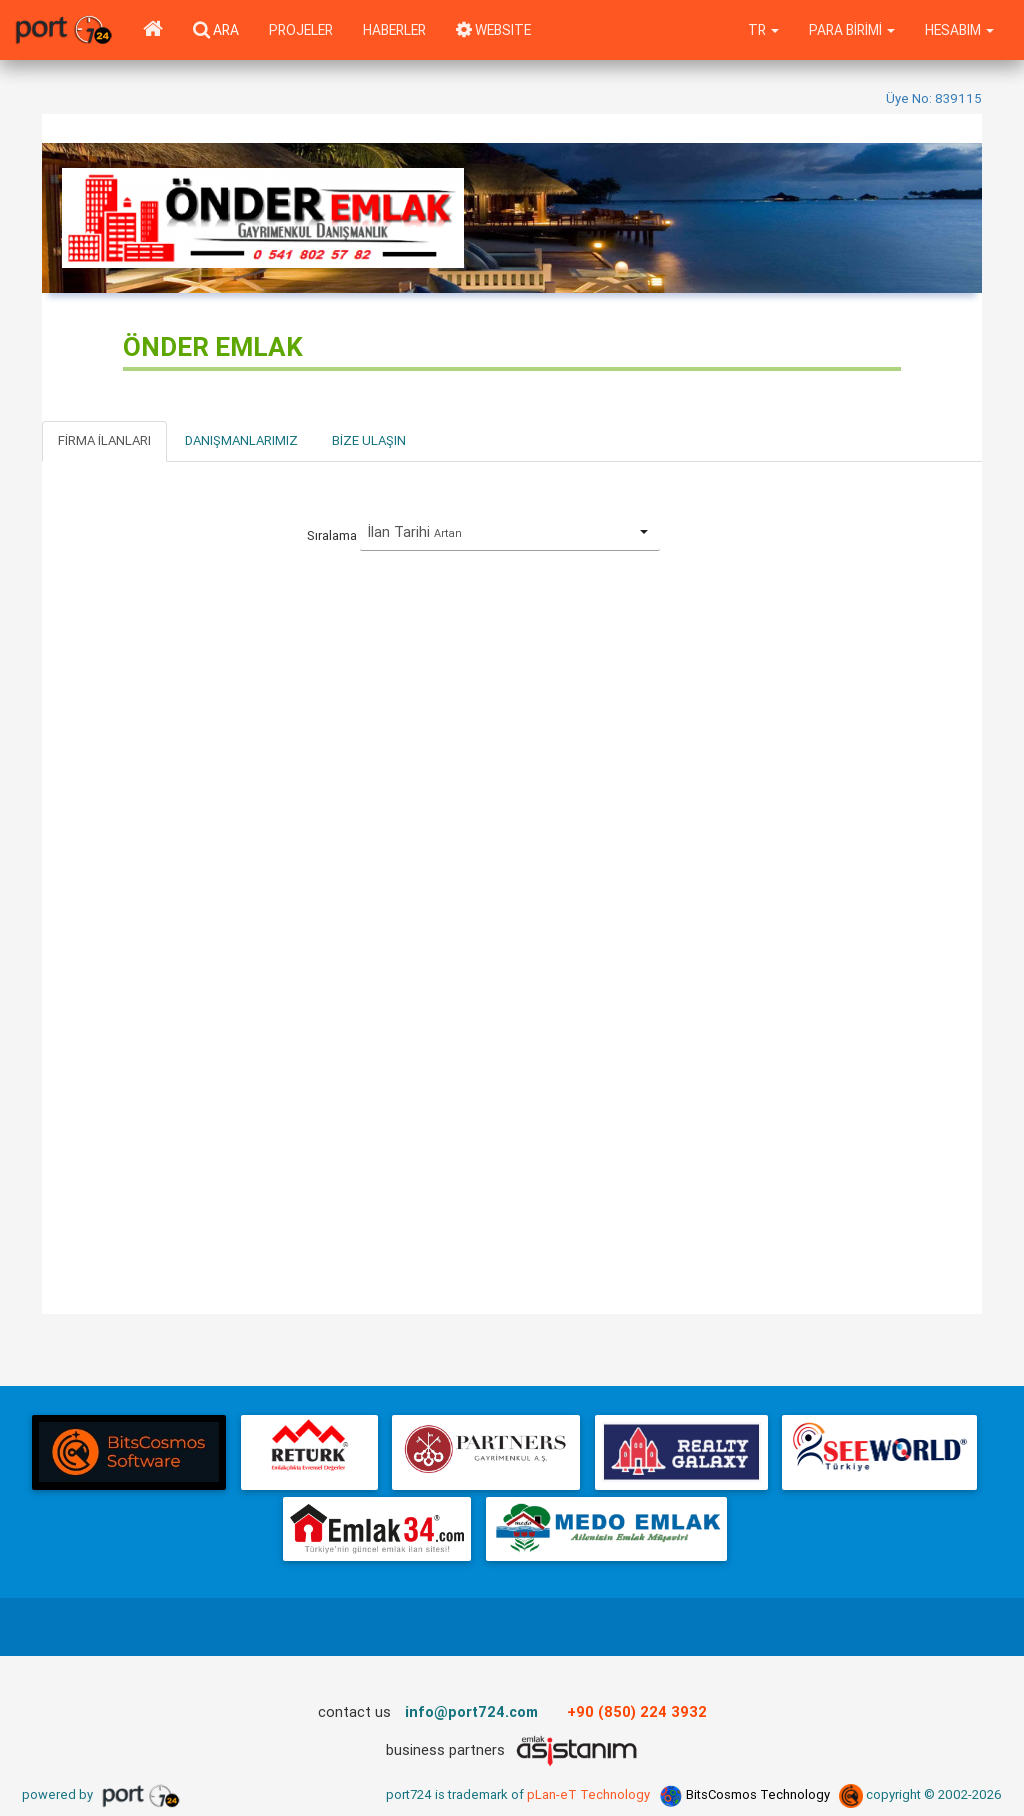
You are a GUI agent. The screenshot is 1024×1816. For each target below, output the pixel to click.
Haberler (394, 30)
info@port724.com (471, 1711)
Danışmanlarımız (241, 440)
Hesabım (959, 30)
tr (763, 30)
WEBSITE (493, 30)
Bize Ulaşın (369, 440)
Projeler (301, 30)
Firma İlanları (104, 440)
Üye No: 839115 (934, 98)
